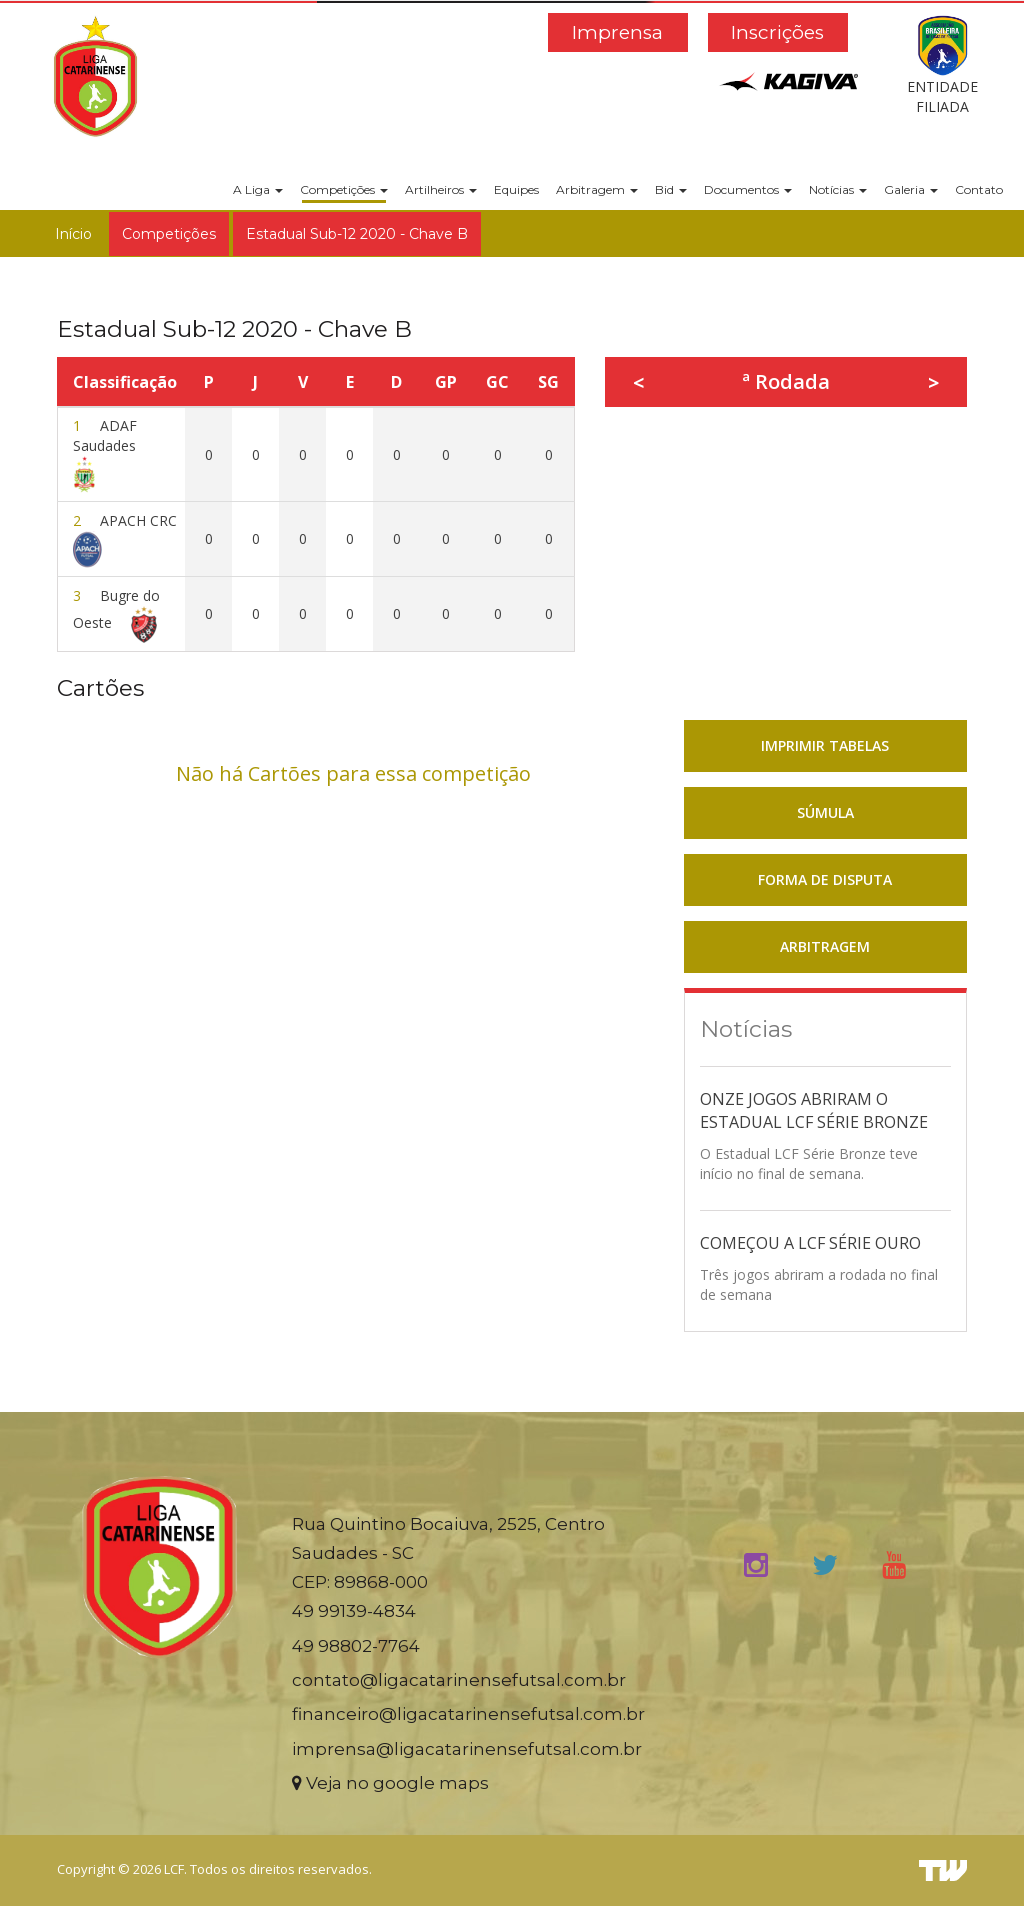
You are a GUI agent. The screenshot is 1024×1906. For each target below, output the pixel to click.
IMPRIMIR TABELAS (825, 745)
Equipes (516, 189)
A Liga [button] (258, 189)
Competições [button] (344, 189)
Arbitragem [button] (597, 189)
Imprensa (617, 32)
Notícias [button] (838, 189)
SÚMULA (825, 812)
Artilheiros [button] (441, 189)
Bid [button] (671, 189)
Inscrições (777, 32)
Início (73, 234)
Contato (979, 189)
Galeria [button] (911, 189)
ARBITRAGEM (825, 946)
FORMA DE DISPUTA (825, 879)
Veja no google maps (390, 1783)
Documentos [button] (748, 189)
